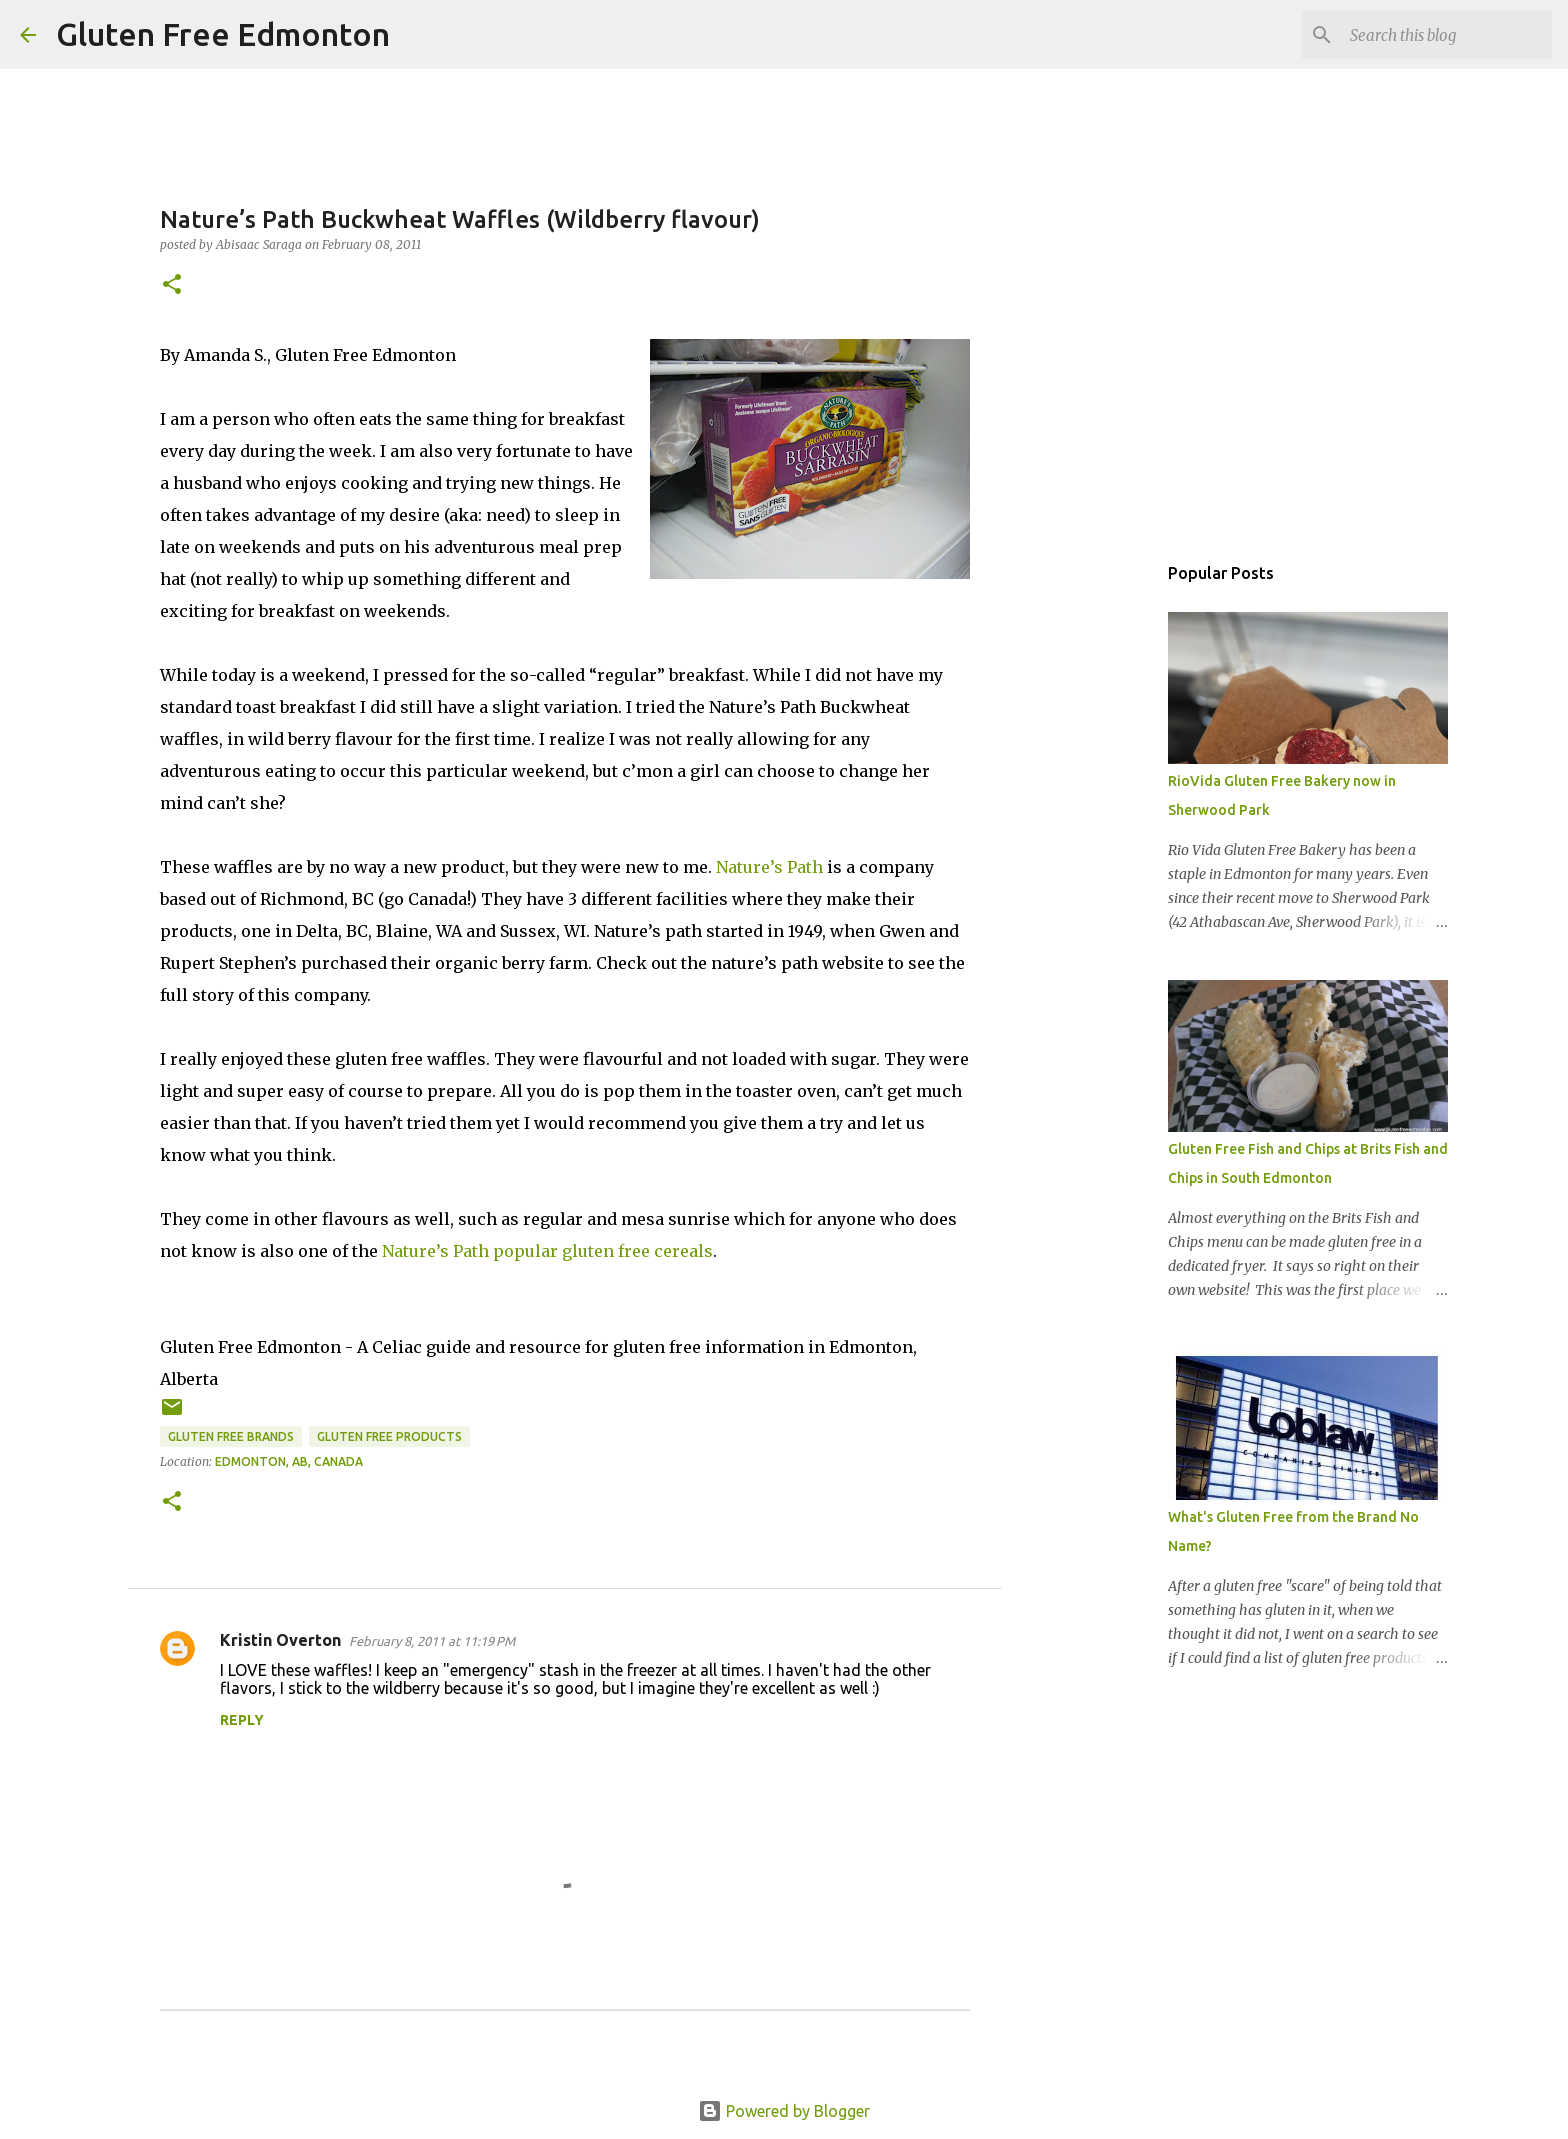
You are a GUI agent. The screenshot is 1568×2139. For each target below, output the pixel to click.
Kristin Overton (280, 1640)
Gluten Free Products (389, 1436)
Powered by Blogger (784, 2111)
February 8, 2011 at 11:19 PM (432, 1641)
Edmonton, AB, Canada (289, 1461)
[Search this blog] (1447, 35)
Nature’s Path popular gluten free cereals (547, 1251)
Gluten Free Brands (231, 1436)
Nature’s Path (769, 867)
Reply (242, 1720)
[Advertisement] (1104, 864)
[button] (172, 285)
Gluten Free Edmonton (223, 34)
